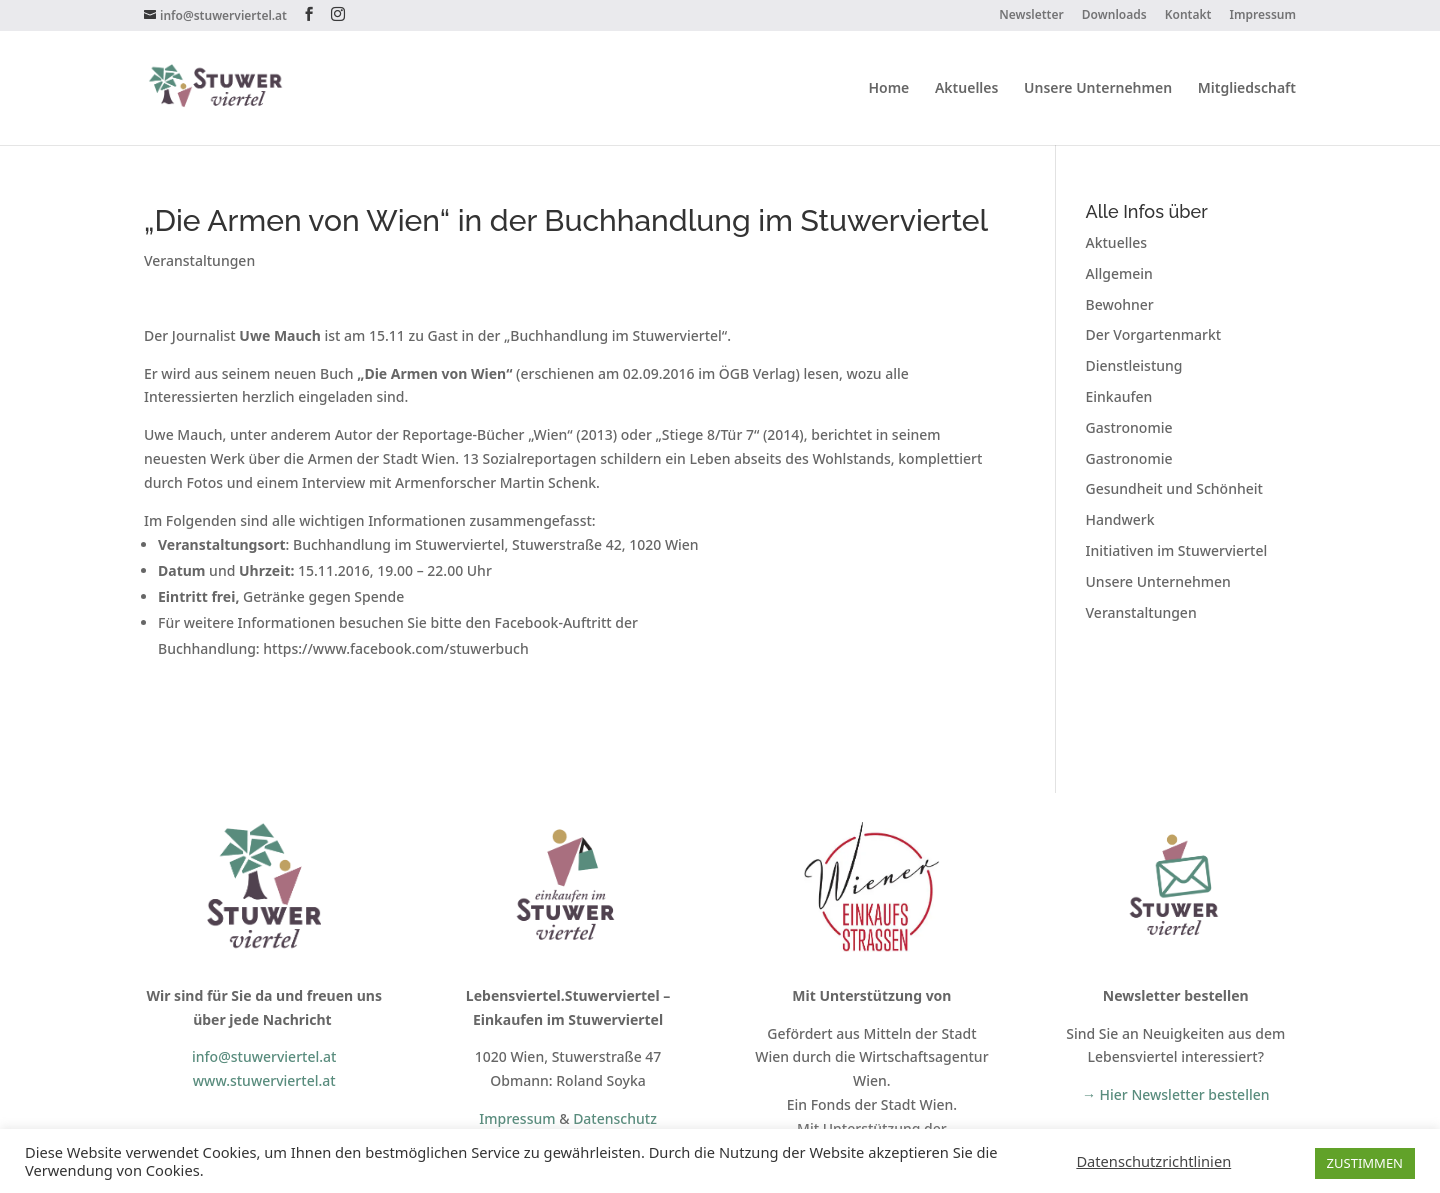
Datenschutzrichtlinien (1153, 1161)
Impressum (1263, 16)
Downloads (1114, 16)
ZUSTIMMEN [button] (1365, 1163)
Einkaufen (1119, 396)
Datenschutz (615, 1118)
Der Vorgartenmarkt (1154, 334)
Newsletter (1031, 16)
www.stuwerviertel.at (264, 1080)
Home (888, 89)
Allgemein (1119, 273)
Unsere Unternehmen (1098, 89)
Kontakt (1188, 16)
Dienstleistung (1134, 365)
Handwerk (1120, 519)
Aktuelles (966, 89)
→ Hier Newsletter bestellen (1176, 1094)
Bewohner (1120, 304)
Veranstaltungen (199, 260)
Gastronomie (1129, 427)
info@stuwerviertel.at (264, 1056)
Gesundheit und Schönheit (1174, 488)
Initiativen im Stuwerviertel (1177, 550)
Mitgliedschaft (1247, 89)
